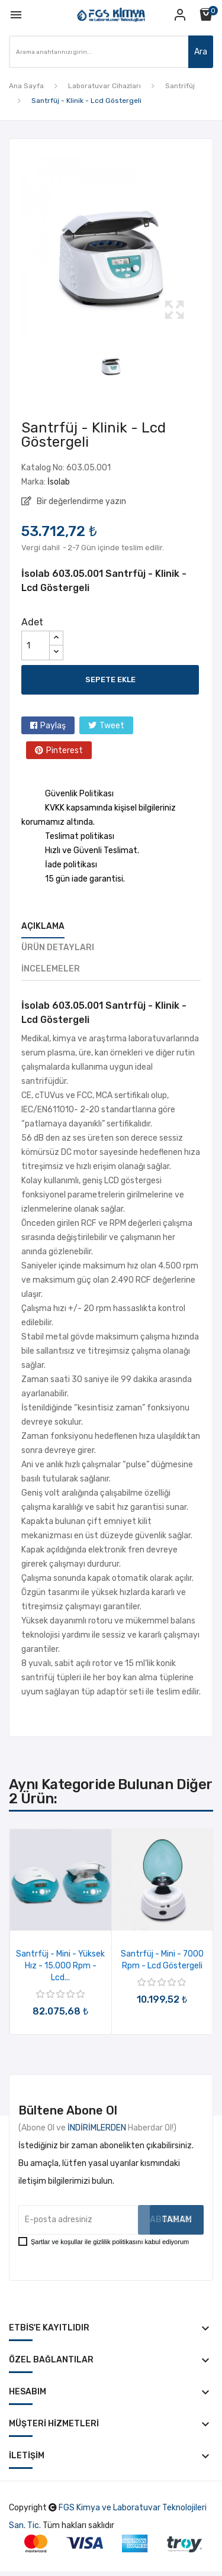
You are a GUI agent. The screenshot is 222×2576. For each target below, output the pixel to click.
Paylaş (53, 726)
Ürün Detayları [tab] (57, 947)
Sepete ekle (110, 679)
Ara (200, 52)
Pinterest (64, 750)
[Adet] (35, 645)
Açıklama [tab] (43, 926)
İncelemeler (50, 969)
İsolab (58, 482)
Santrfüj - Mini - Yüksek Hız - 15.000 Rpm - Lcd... (60, 1966)
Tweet (111, 726)
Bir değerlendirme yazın (80, 501)
